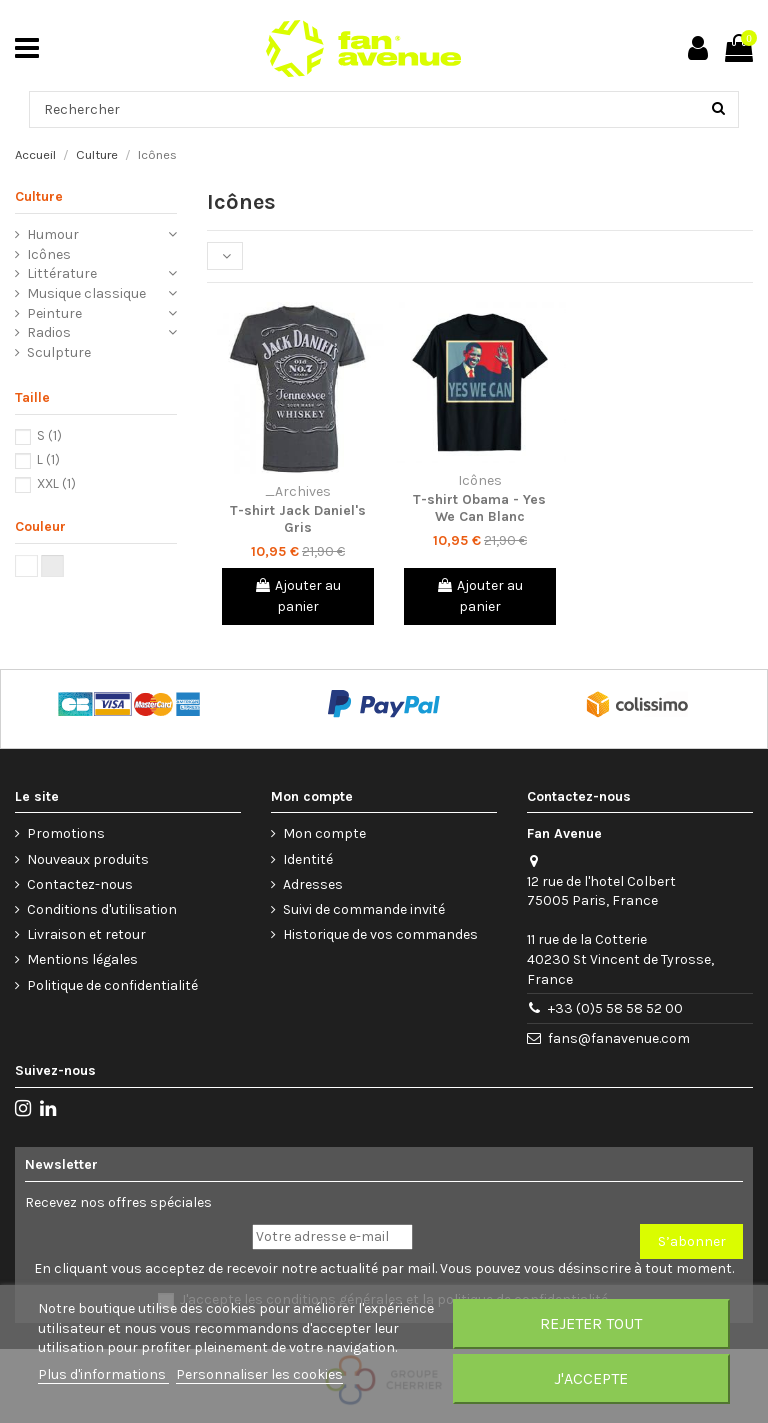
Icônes (49, 254)
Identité (308, 859)
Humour (53, 234)
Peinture (54, 313)
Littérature (62, 273)
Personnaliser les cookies (259, 1374)
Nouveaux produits (88, 859)
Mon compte (324, 833)
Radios (49, 332)
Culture (39, 196)
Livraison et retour (86, 934)
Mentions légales (82, 959)
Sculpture (59, 352)
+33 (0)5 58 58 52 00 (615, 1008)
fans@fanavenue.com (619, 1038)
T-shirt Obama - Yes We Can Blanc (479, 508)
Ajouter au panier (297, 596)
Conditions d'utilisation (102, 909)
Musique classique (86, 293)
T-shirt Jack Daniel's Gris (298, 519)
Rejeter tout (591, 1323)
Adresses (313, 884)
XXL (56, 483)
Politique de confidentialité (112, 985)
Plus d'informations (103, 1374)
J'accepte (591, 1378)
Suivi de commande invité (364, 909)
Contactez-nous (80, 884)
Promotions (66, 833)
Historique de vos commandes (380, 934)
